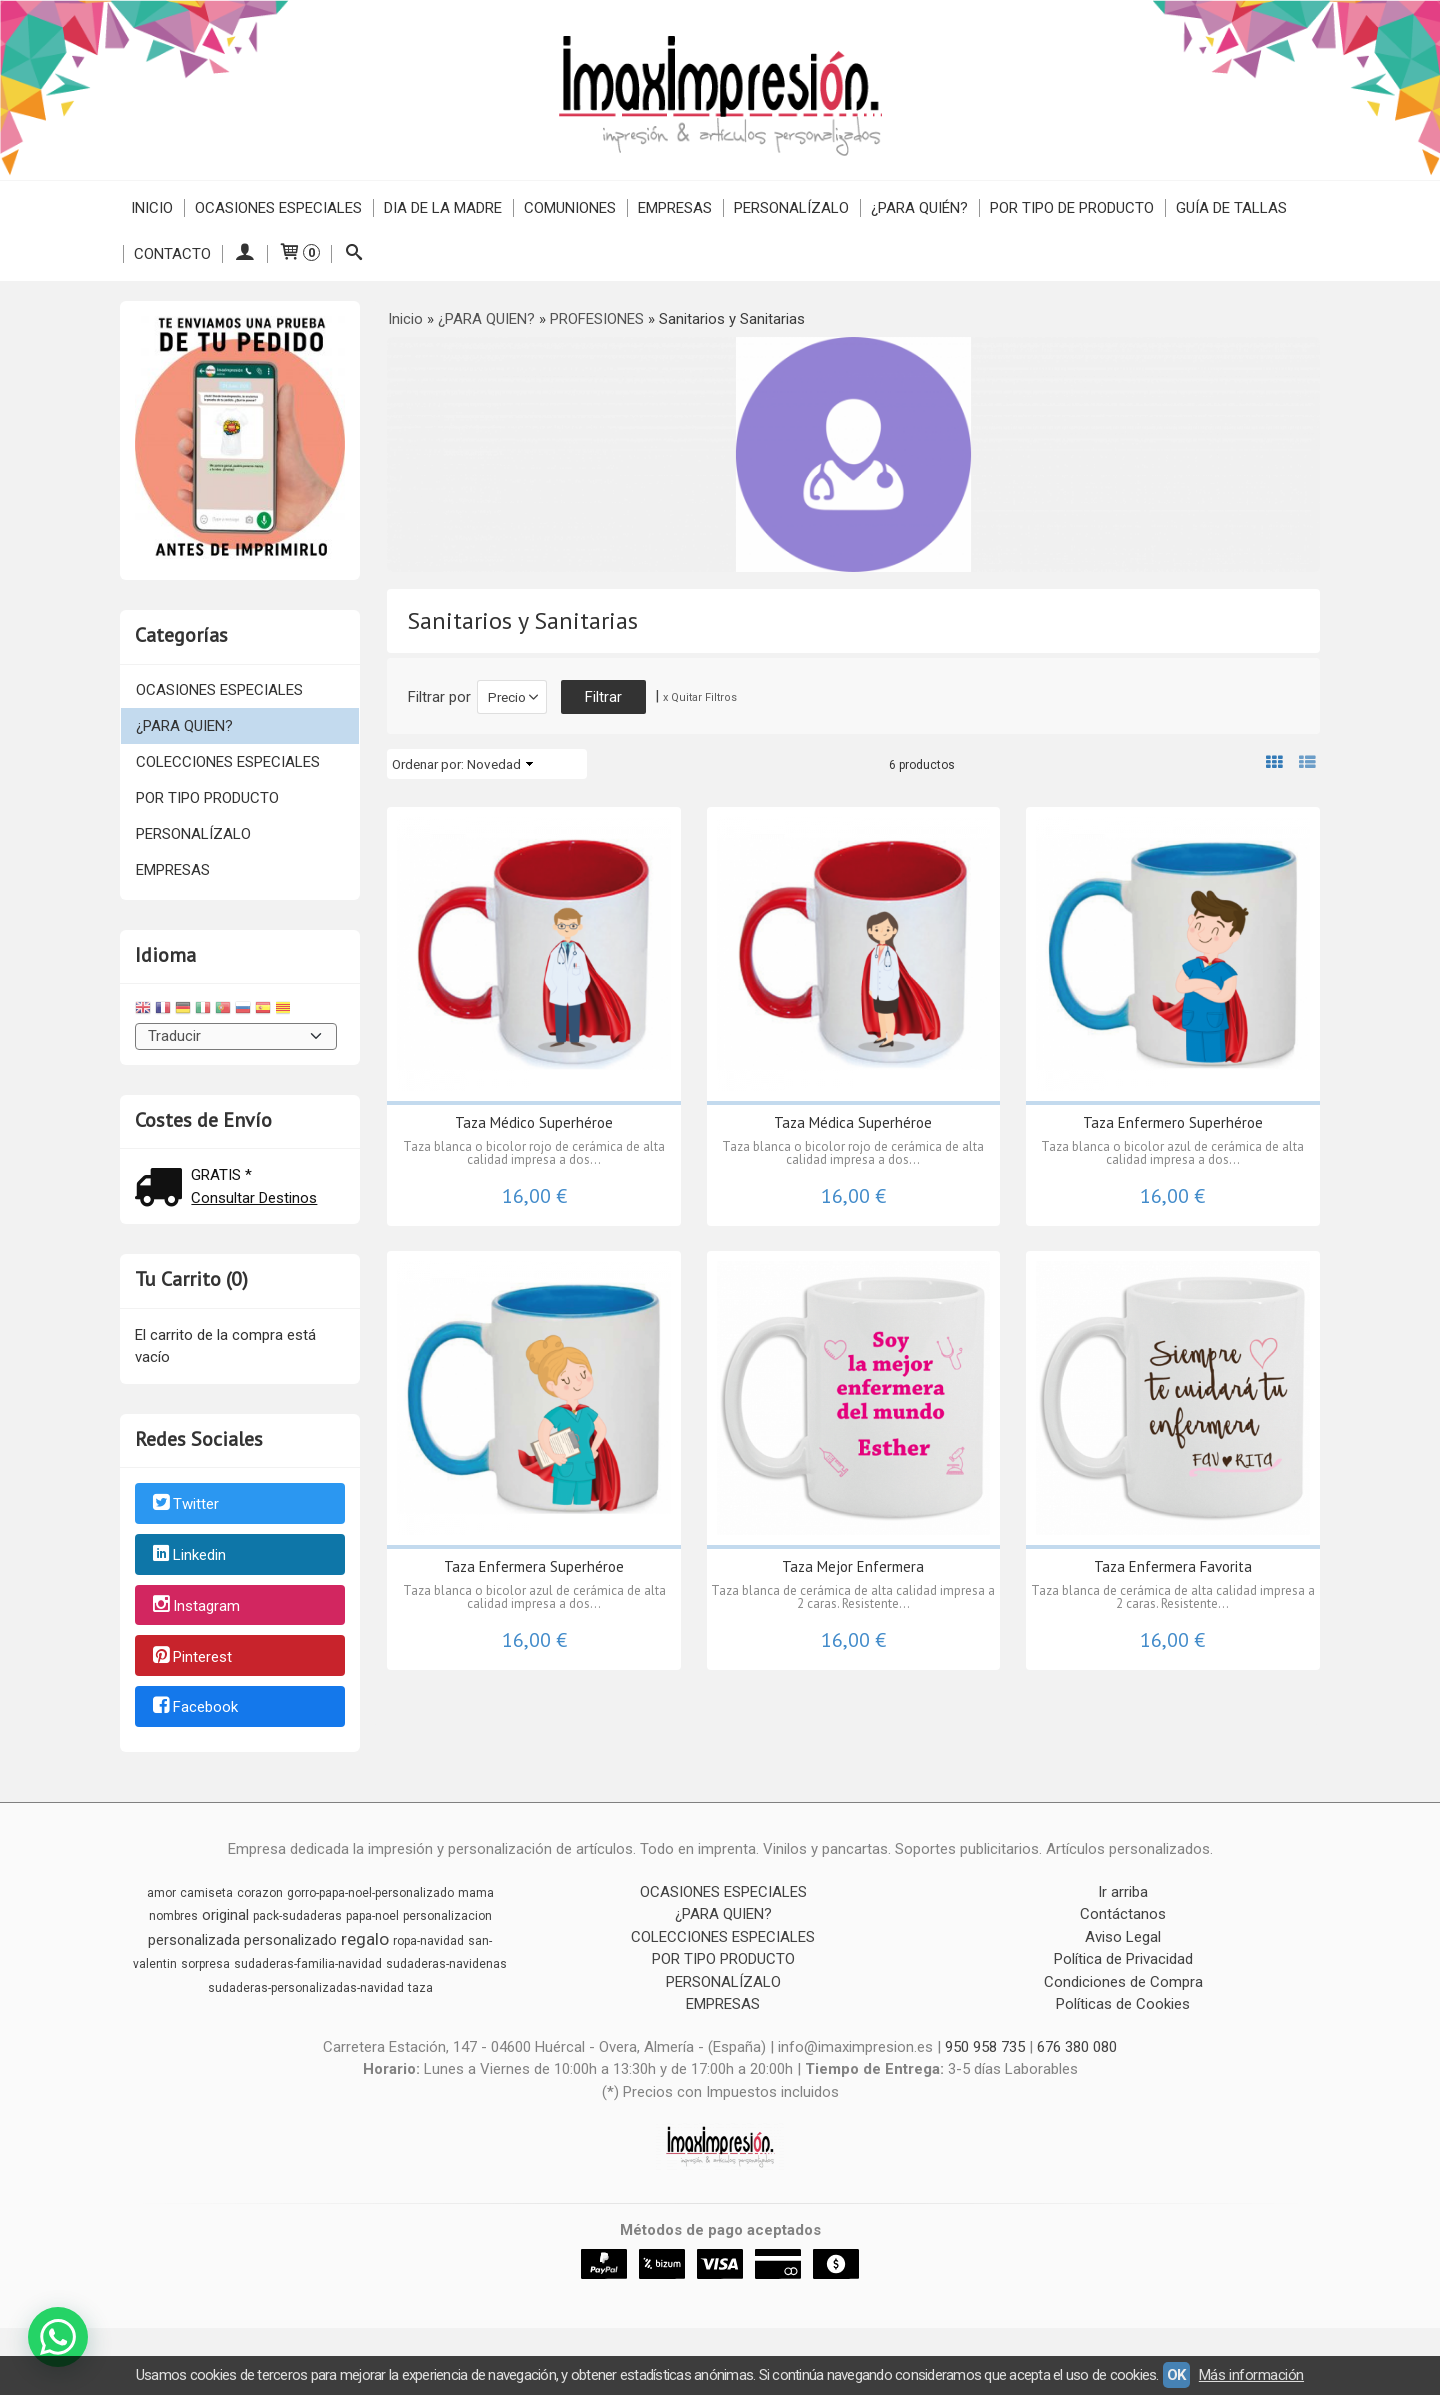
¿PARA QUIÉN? (919, 208)
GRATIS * (221, 1175)
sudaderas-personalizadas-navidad (306, 1988)
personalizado (290, 1940)
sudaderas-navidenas (446, 1964)
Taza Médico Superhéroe (534, 1122)
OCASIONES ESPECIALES (278, 208)
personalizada (194, 1940)
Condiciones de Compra (1123, 1982)
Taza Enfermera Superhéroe (534, 1566)
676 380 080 (1077, 2047)
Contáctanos (1123, 1914)
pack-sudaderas (297, 1916)
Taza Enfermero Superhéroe (1173, 1122)
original (225, 1915)
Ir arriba (1123, 1892)
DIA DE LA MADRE (443, 208)
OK (1176, 2375)
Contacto (172, 254)
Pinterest (191, 1657)
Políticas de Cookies (1123, 2004)
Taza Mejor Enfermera (853, 1566)
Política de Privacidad (1123, 1959)
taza (420, 1988)
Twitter (184, 1505)
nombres (173, 1916)
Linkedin (188, 1555)
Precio (507, 697)
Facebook (194, 1708)
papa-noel (372, 1916)
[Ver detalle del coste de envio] (163, 1189)
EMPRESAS (675, 208)
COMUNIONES (570, 208)
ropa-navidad (428, 1941)
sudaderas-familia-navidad (308, 1964)
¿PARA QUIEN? (184, 726)
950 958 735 (985, 2047)
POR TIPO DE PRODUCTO (1072, 208)
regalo (365, 1939)
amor (161, 1893)
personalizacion (447, 1916)
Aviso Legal (1123, 1937)
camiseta (206, 1893)
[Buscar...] (353, 254)
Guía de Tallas (1231, 208)
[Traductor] (236, 1036)
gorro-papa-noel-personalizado (370, 1893)
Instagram (195, 1606)
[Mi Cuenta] (244, 254)
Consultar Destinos (254, 1198)
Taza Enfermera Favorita (1173, 1566)
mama (476, 1893)
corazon (260, 1893)
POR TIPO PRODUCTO (207, 798)
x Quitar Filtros (700, 697)
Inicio (152, 208)
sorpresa (205, 1964)
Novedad (494, 764)
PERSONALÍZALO (791, 208)
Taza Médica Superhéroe (853, 1122)
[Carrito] (299, 254)
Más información (1251, 2375)
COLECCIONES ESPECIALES (228, 762)
